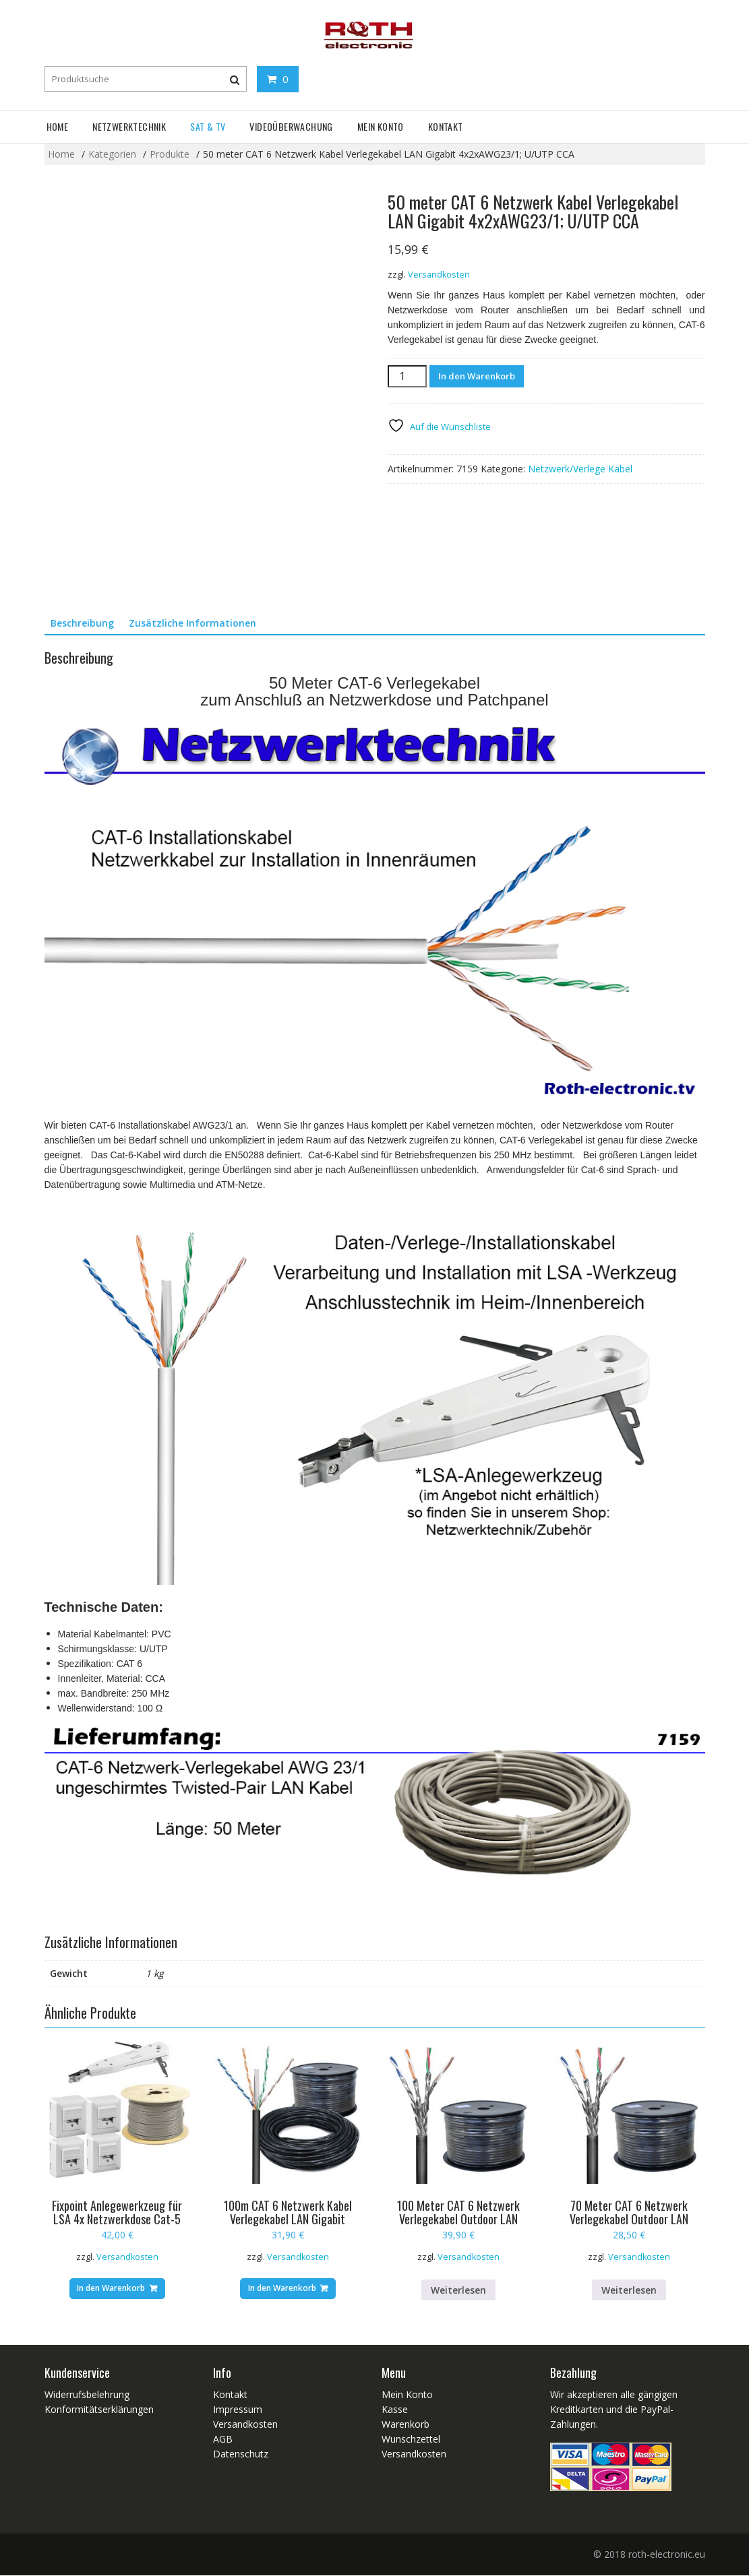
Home (58, 126)
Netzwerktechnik (129, 126)
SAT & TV (207, 126)
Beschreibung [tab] (82, 623)
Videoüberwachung (290, 126)
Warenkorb (405, 2424)
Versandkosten (439, 274)
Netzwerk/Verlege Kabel (580, 468)
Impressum (237, 2410)
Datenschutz (240, 2454)
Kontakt (445, 126)
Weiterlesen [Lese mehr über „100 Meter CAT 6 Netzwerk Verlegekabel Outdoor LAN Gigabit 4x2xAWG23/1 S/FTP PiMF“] (458, 2290)
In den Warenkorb (476, 376)
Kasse (395, 2410)
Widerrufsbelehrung (86, 2395)
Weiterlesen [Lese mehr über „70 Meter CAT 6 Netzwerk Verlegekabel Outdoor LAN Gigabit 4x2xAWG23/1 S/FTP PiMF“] (629, 2290)
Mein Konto (380, 126)
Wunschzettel (411, 2439)
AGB (223, 2439)
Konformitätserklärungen (99, 2410)
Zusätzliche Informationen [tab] (192, 623)
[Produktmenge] (407, 376)
